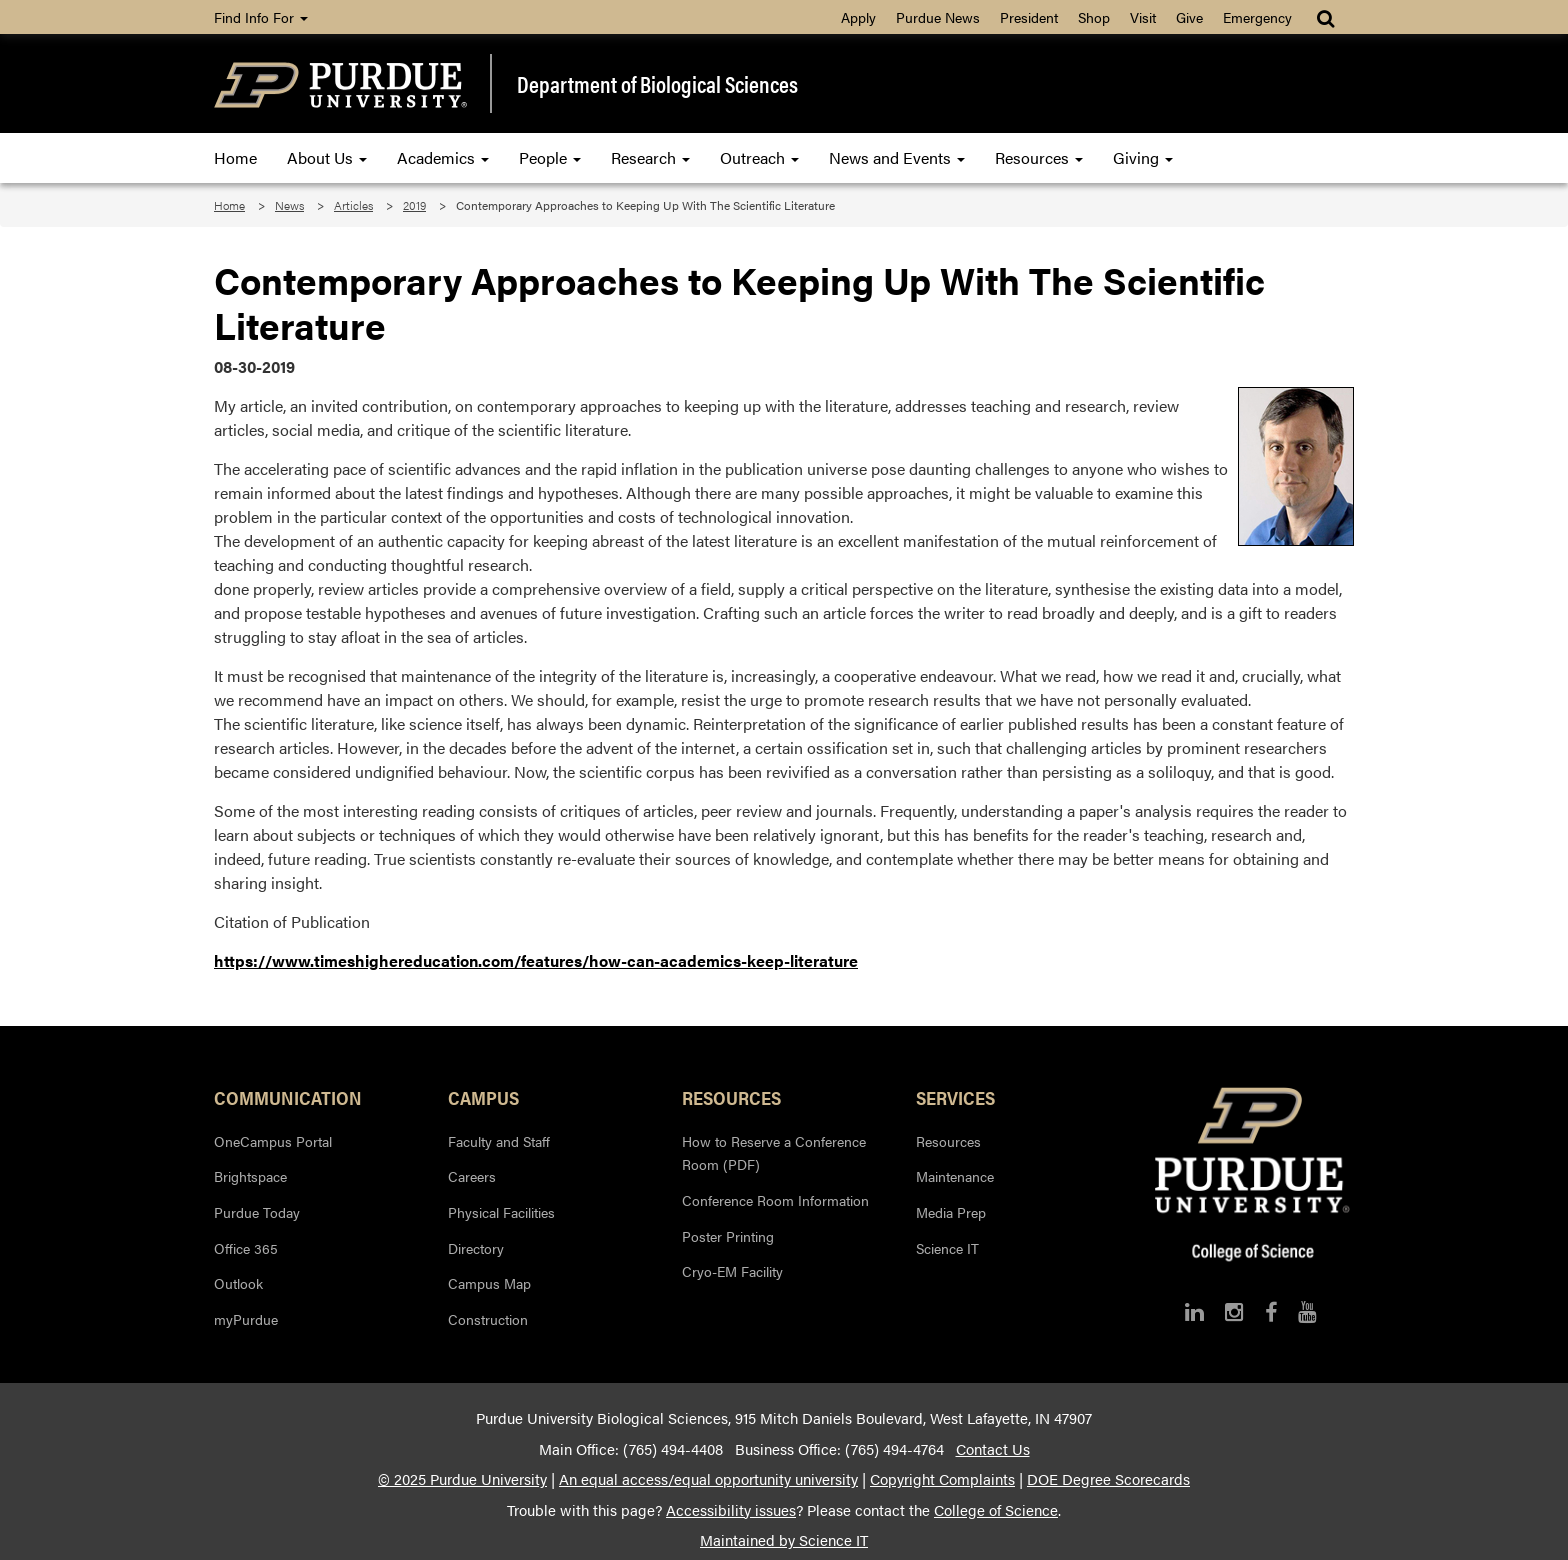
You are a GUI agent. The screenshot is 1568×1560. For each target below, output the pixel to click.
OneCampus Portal (273, 1141)
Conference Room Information (775, 1200)
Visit (1143, 17)
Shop (1094, 17)
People (550, 157)
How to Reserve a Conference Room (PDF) (774, 1153)
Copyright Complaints (942, 1479)
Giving (1143, 157)
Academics (443, 157)
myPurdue (246, 1319)
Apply (858, 17)
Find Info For (261, 17)
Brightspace (250, 1176)
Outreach (759, 157)
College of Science (996, 1510)
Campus (483, 1097)
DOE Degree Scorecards (1108, 1479)
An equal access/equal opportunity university (708, 1479)
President (1029, 17)
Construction (488, 1319)
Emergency (1257, 17)
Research (650, 157)
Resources (1039, 157)
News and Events (897, 157)
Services (955, 1097)
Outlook (238, 1283)
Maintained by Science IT (784, 1540)
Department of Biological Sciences (657, 84)
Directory (476, 1248)
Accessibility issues (731, 1510)
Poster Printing (728, 1236)
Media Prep (951, 1212)
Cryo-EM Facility (732, 1271)
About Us (327, 157)
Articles (353, 205)
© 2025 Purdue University (462, 1479)
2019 (414, 205)
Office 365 (246, 1248)
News (289, 205)
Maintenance (955, 1176)
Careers (472, 1176)
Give (1189, 17)
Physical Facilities (501, 1212)
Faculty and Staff (499, 1141)
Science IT (947, 1248)
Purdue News (938, 17)
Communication (288, 1097)
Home (235, 157)
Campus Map (489, 1283)
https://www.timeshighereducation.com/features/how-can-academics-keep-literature (536, 960)
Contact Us (993, 1449)
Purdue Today (257, 1212)
